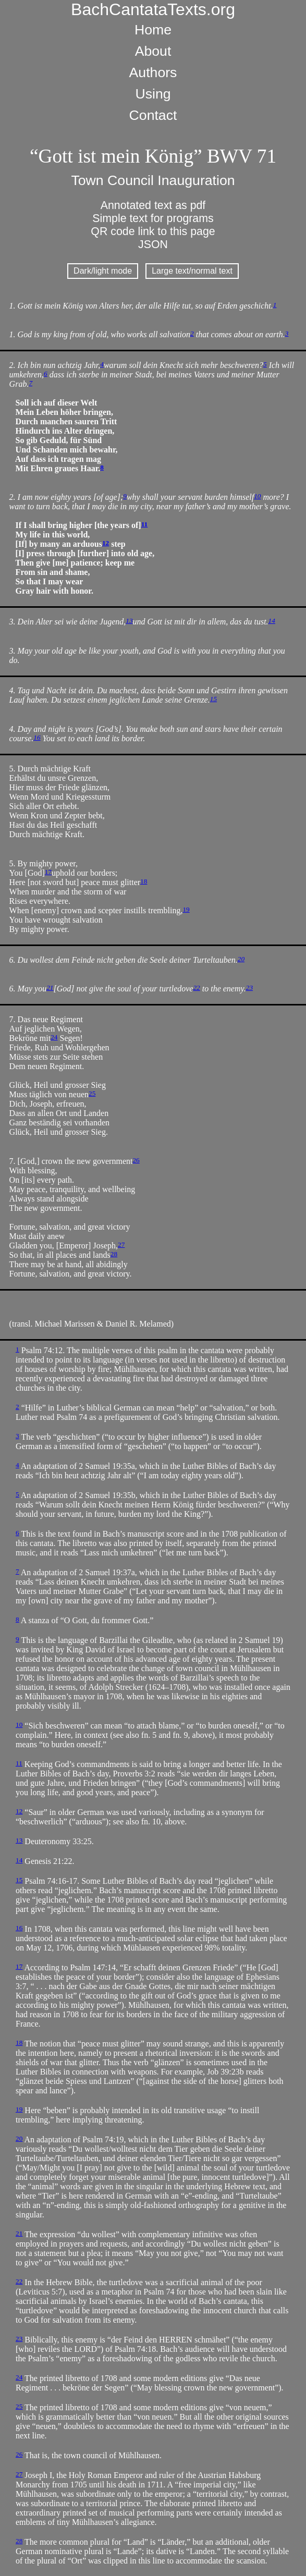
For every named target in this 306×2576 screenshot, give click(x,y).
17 (48, 872)
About (153, 51)
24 (54, 1037)
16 (36, 737)
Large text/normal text (192, 270)
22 (196, 987)
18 (143, 881)
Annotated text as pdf (153, 205)
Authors (153, 72)
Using (152, 94)
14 (271, 620)
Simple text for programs (152, 218)
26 (135, 1160)
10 (257, 496)
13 (129, 620)
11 (144, 524)
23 (249, 987)
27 (121, 1244)
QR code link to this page (153, 231)
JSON (153, 244)
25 (92, 1093)
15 (213, 699)
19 (185, 909)
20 (241, 959)
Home (153, 30)
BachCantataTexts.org (153, 9)
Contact (153, 115)
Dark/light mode (103, 270)
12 (105, 543)
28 (114, 1254)
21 (49, 987)
